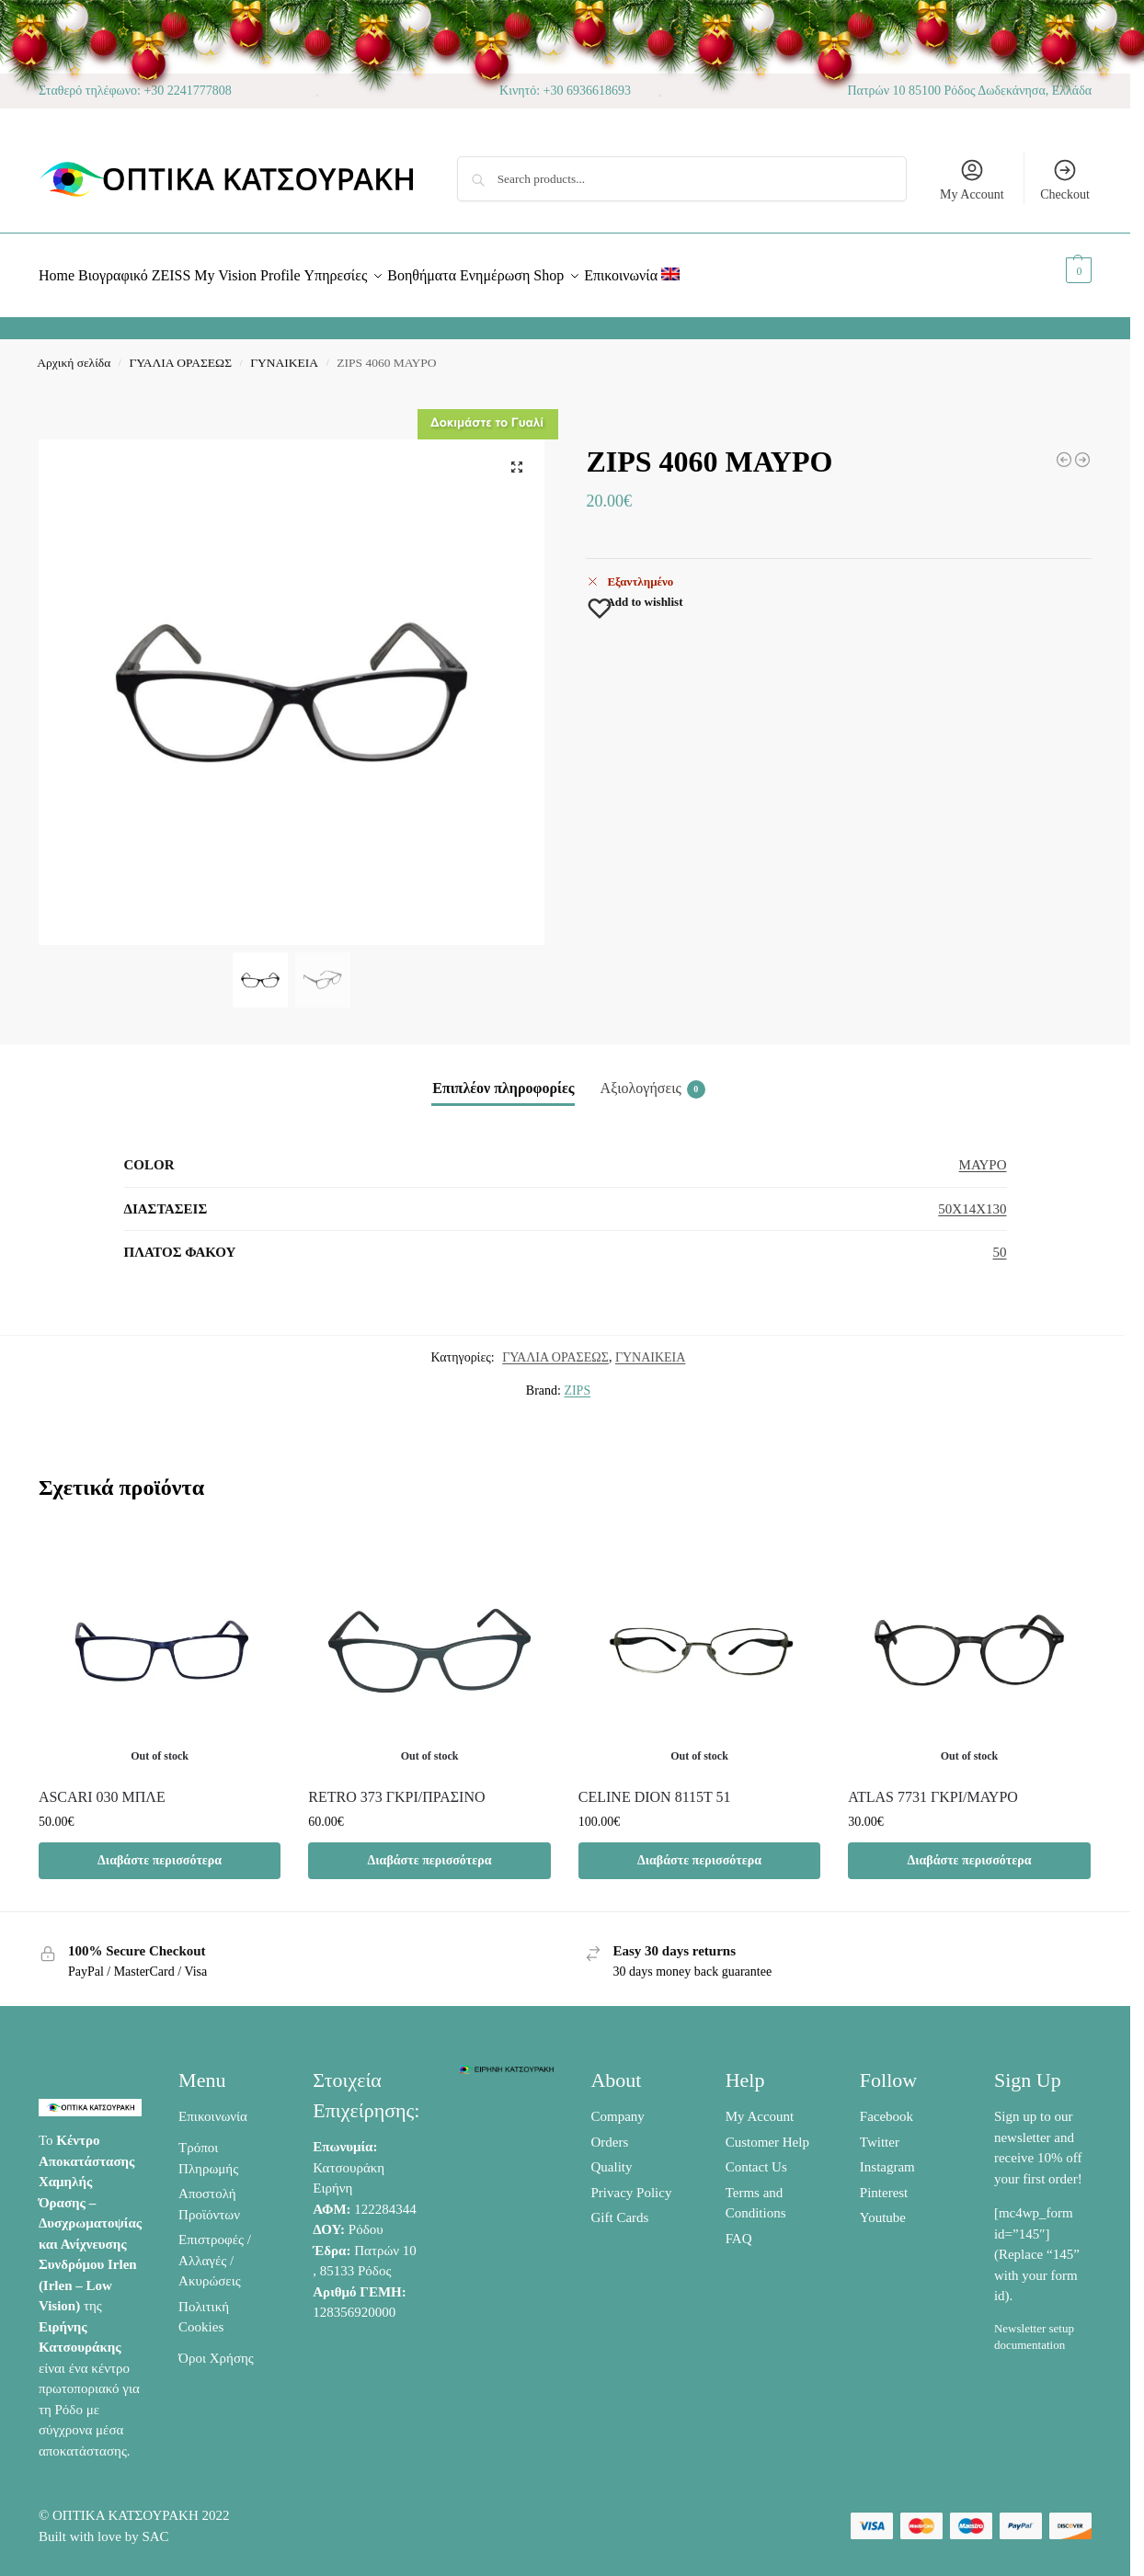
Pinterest (884, 2182)
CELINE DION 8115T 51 (654, 1787)
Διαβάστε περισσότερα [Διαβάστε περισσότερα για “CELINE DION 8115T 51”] (699, 1850)
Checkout (1065, 179)
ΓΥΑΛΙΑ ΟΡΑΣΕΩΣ (180, 352)
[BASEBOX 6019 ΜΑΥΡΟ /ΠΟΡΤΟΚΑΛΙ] (1064, 449)
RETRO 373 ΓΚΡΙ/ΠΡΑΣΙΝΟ (396, 1787)
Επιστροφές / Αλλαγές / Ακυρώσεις (214, 2250)
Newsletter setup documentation (1034, 2326)
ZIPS (577, 1380)
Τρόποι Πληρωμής (208, 2148)
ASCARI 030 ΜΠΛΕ (102, 1787)
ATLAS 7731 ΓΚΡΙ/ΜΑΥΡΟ (933, 1787)
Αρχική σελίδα (73, 352)
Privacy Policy (630, 2182)
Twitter (879, 2132)
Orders (609, 2132)
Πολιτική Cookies (203, 2307)
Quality (611, 2156)
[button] (1058, 270)
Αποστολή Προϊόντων (209, 2194)
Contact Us (756, 2156)
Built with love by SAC (104, 2525)
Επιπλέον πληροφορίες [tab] (503, 1078)
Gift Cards (619, 2207)
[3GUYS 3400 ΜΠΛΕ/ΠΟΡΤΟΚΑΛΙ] (1082, 449)
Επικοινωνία (212, 2106)
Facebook (886, 2106)
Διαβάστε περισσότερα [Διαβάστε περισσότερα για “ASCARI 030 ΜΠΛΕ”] (159, 1850)
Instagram (887, 2156)
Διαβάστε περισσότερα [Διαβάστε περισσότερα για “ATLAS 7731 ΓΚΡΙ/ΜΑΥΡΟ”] (969, 1850)
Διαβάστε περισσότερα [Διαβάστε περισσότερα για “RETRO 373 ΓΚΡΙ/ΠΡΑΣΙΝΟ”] (429, 1850)
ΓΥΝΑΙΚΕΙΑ (284, 352)
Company (617, 2106)
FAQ (739, 2228)
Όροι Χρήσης (216, 2348)
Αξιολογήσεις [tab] (653, 1079)
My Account (972, 179)
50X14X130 (972, 1198)
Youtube (883, 2207)
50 (1000, 1242)
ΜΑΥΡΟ (983, 1154)
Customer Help (767, 2132)
